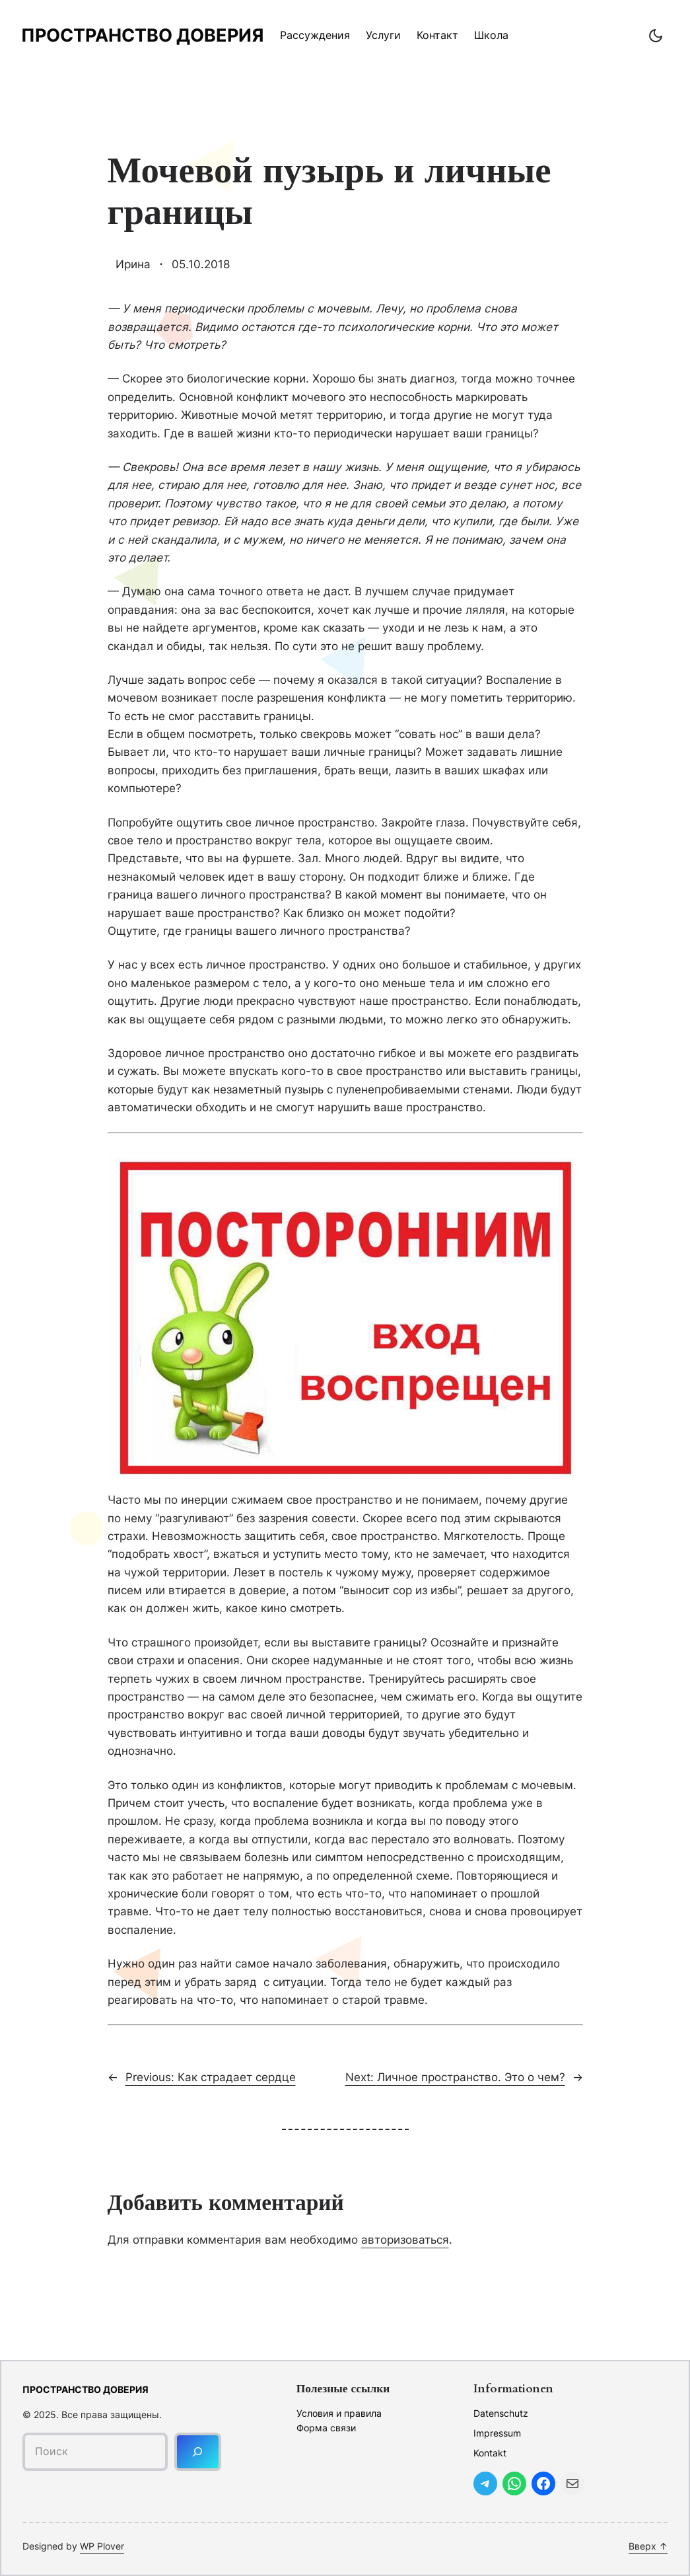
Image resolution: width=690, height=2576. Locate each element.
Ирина (133, 264)
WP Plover (102, 2546)
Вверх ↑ (648, 2546)
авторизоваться (405, 2239)
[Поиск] (197, 2451)
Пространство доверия (142, 35)
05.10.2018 (201, 264)
